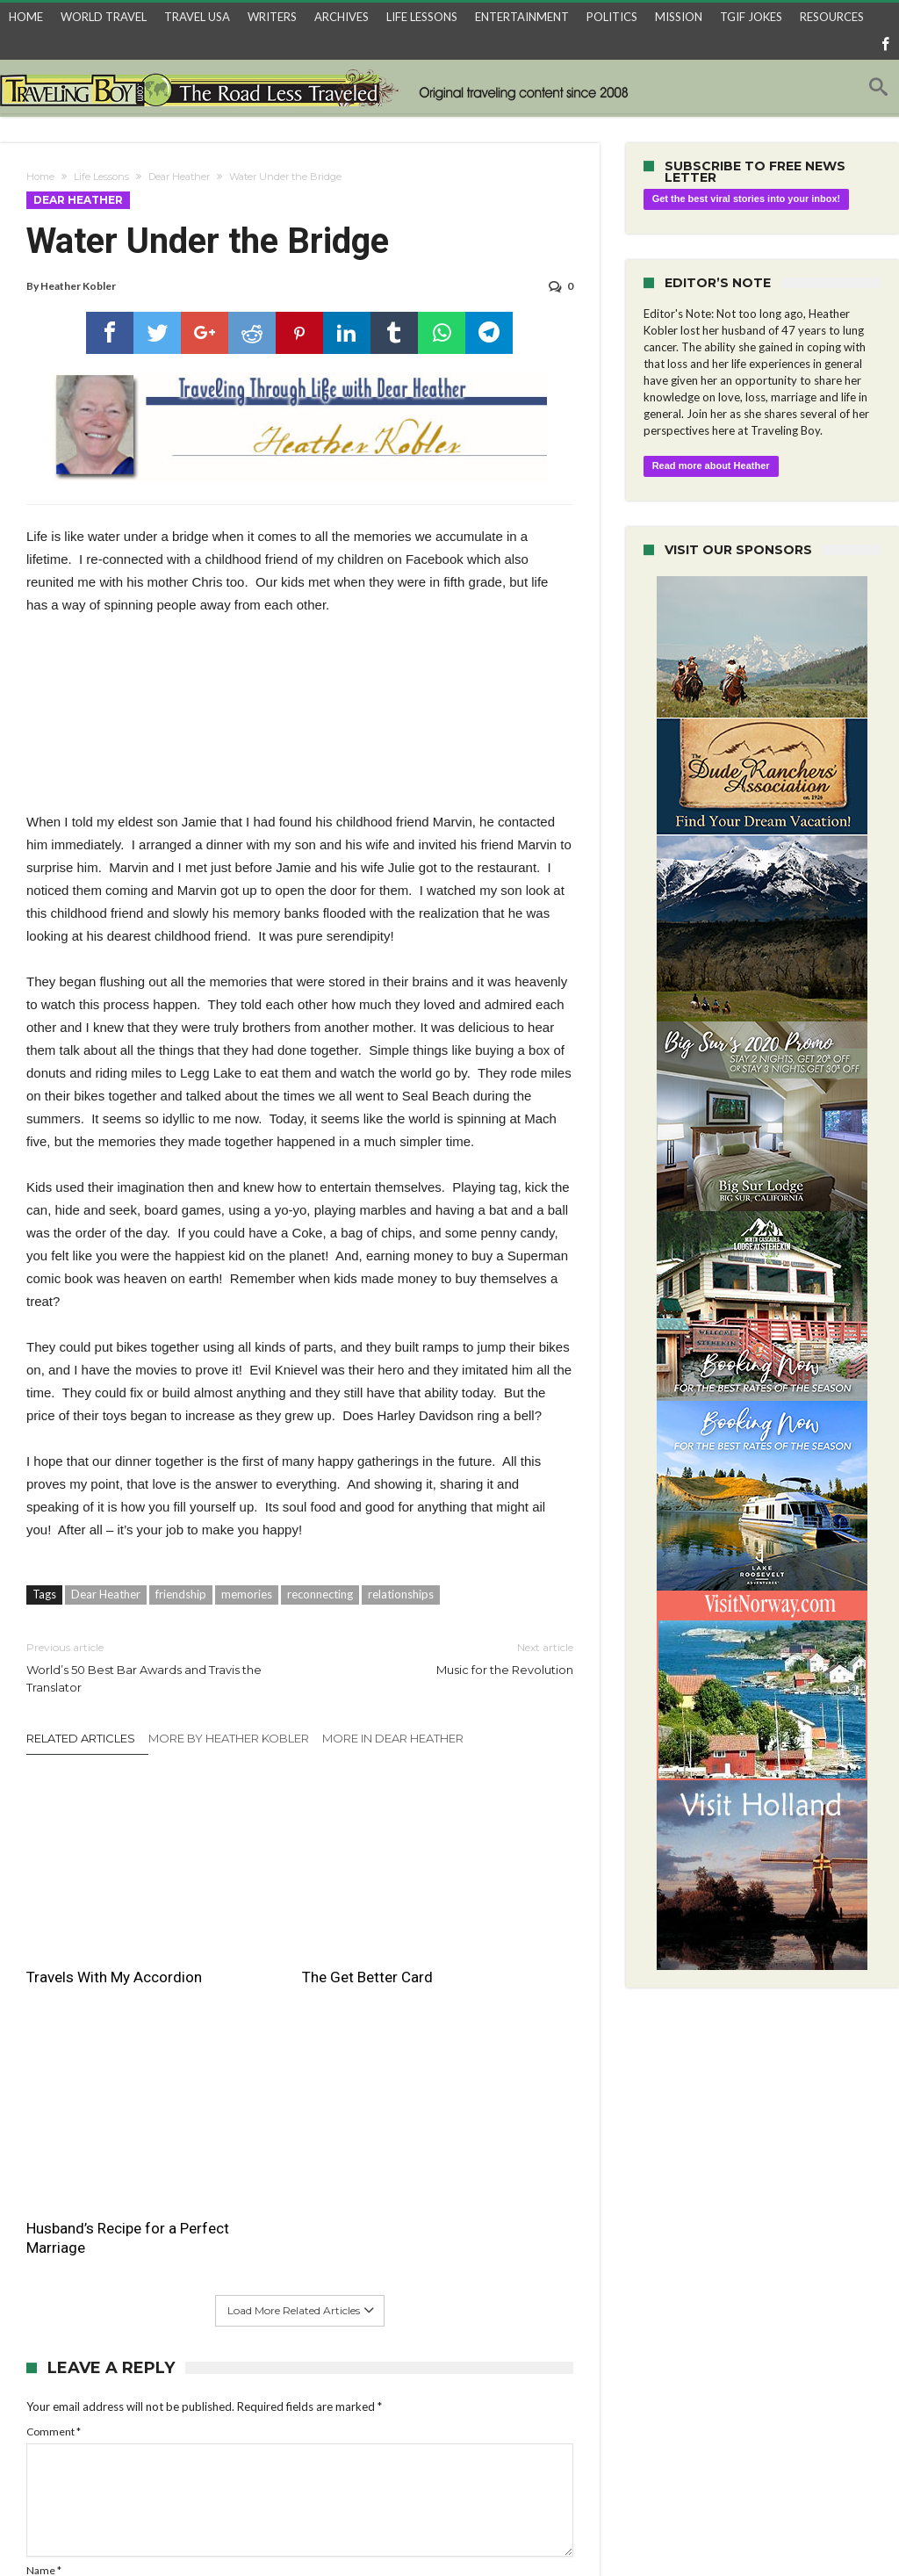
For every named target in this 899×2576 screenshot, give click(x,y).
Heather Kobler (78, 285)
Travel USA (225, 2532)
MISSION (678, 17)
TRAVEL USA (197, 17)
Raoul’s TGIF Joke (511, 2532)
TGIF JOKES (751, 17)
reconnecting (320, 1591)
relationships (401, 1591)
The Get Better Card (279, 1914)
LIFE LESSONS (421, 17)
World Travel (146, 2532)
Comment (53, 2116)
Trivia (678, 2532)
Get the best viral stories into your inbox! (746, 199)
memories (246, 1591)
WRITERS (272, 17)
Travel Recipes (411, 2532)
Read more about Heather (711, 466)
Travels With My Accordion (78, 1923)
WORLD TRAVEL (104, 17)
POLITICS (611, 17)
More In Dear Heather (393, 1735)
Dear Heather (179, 176)
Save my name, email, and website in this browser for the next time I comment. (209, 2382)
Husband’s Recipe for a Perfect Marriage (477, 1923)
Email (42, 2308)
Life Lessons (101, 176)
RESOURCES (832, 17)
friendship (180, 1591)
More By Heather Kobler (228, 1735)
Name (43, 2255)
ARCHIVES (341, 17)
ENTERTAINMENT (522, 17)
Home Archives (748, 2532)
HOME (26, 17)
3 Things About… (313, 2532)
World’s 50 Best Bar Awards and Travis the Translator (149, 1663)
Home (40, 176)
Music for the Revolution (449, 1654)
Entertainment (610, 2532)
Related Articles (80, 1735)
